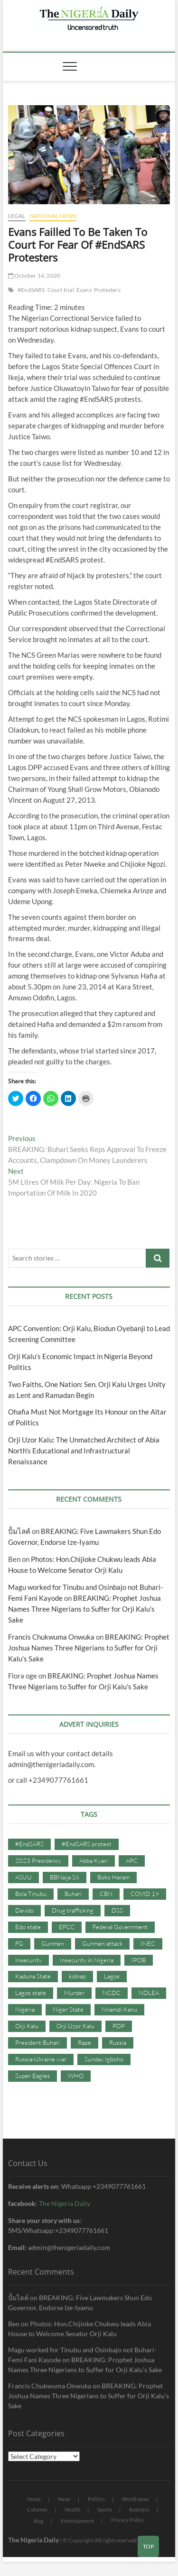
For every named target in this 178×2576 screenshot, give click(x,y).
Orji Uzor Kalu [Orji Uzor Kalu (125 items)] (75, 2026)
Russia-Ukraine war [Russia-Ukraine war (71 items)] (40, 2059)
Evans (84, 289)
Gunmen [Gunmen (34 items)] (52, 1943)
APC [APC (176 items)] (132, 1860)
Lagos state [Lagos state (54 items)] (30, 1992)
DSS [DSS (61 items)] (117, 1910)
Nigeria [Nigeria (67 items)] (25, 2009)
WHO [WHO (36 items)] (76, 2075)
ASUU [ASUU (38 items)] (23, 1877)
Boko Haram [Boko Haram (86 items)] (113, 1877)
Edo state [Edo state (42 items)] (28, 1927)
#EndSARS (31, 289)
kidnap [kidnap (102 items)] (77, 1976)
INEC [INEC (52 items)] (148, 1943)
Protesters (107, 289)
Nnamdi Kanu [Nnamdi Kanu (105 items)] (119, 2009)
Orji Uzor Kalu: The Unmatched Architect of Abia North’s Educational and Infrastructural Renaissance (83, 1450)
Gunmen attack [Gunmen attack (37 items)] (102, 1943)
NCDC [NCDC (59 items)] (112, 1992)
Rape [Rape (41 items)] (84, 2042)
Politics (96, 2499)
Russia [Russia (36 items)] (117, 2042)
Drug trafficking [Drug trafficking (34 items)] (73, 1910)
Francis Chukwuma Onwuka (51, 1637)
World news (135, 2499)
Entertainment (77, 2521)
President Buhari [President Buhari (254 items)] (37, 2042)
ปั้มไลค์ (19, 1531)
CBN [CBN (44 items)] (106, 1893)
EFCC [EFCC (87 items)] (67, 1927)
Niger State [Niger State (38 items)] (68, 2009)
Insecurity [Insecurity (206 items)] (28, 1960)
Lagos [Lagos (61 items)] (112, 1976)
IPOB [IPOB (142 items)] (138, 1960)
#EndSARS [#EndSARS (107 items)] (29, 1844)
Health (72, 2509)
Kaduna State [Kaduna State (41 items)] (33, 1976)
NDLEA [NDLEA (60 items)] (149, 1992)
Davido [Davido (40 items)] (24, 1910)
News (64, 2499)
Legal (17, 215)
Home (34, 2499)
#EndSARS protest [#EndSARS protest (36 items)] (87, 1844)
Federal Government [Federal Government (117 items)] (120, 1927)
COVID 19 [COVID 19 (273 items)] (145, 1893)
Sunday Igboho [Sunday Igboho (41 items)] (103, 2059)
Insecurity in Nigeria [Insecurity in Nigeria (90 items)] (86, 1960)
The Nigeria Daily (64, 2203)
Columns (37, 2509)
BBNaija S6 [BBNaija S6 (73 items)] (64, 1877)
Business (139, 2509)
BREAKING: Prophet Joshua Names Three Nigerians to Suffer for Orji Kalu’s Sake (84, 1609)
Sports (104, 2509)
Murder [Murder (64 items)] (74, 1992)
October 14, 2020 (34, 275)
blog (39, 2521)
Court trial (60, 289)
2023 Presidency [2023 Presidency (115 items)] (38, 1860)
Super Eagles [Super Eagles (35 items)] (32, 2075)
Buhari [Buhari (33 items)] (73, 1893)
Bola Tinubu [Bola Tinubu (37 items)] (31, 1893)
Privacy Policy (127, 2520)
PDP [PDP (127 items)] (118, 2026)
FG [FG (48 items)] (19, 1943)
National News (52, 215)
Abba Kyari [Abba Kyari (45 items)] (93, 1860)
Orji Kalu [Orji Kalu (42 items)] (26, 2026)
